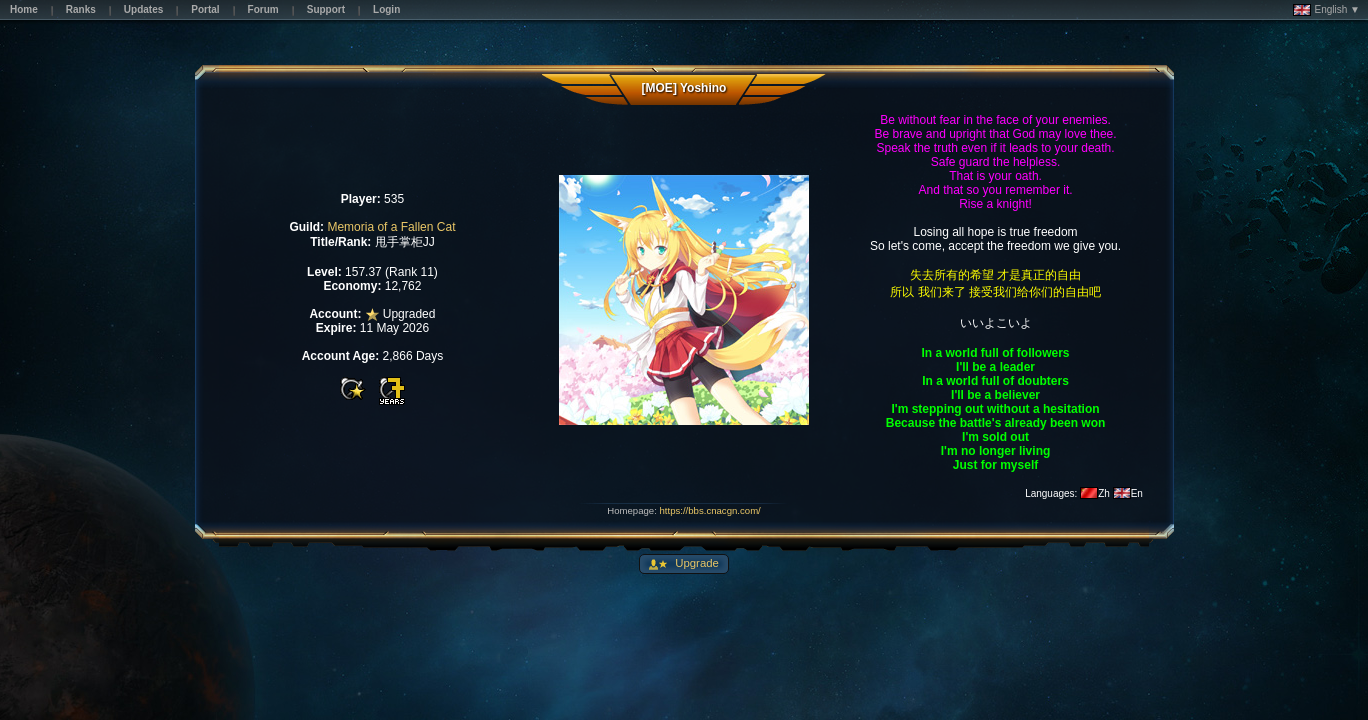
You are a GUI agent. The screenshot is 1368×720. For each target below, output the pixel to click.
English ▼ (1326, 10)
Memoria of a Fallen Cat (391, 227)
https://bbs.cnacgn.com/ (709, 510)
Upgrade (695, 563)
